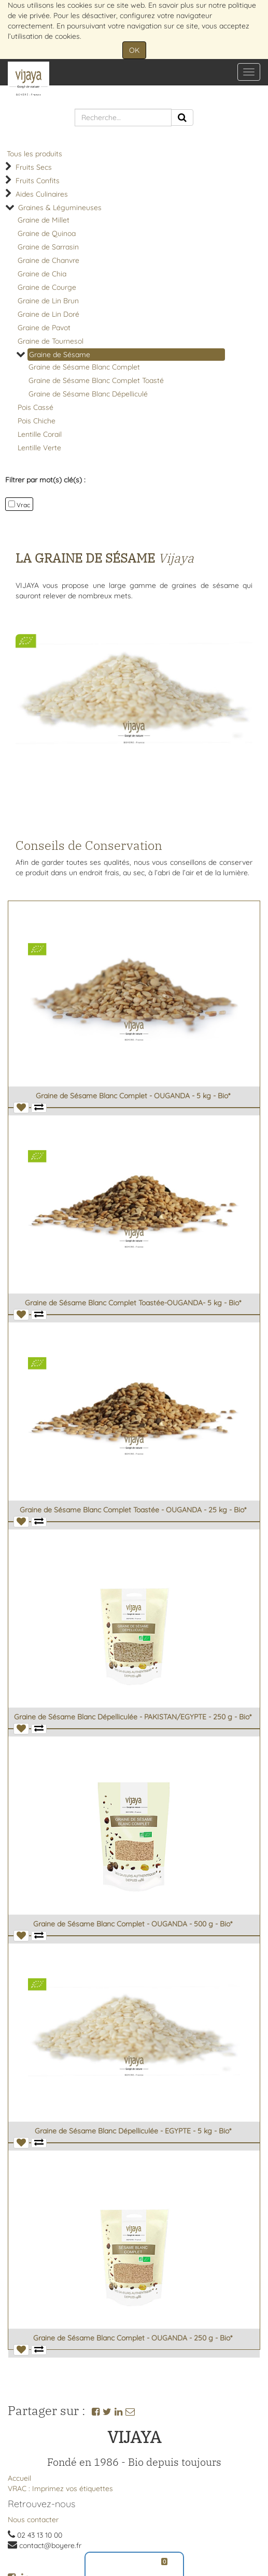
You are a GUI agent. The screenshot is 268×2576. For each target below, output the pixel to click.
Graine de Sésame (59, 354)
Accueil (19, 2478)
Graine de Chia (42, 273)
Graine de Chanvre (48, 260)
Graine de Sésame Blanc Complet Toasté (96, 380)
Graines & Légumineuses (60, 207)
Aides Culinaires (42, 194)
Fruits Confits (38, 180)
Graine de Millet (43, 220)
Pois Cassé (35, 407)
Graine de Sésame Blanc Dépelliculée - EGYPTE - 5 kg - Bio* (133, 2131)
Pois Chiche (36, 420)
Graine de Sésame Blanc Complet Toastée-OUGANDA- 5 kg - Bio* (133, 1302)
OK (134, 50)
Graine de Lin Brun (48, 300)
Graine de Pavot (44, 327)
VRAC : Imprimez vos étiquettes (60, 2488)
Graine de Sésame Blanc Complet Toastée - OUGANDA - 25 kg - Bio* (133, 1509)
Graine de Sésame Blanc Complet (84, 367)
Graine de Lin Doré (48, 314)
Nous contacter (33, 2519)
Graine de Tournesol (50, 341)
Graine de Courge (47, 287)
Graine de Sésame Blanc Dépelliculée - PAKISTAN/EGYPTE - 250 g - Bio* (132, 1716)
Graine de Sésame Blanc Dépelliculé (88, 394)
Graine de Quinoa (47, 233)
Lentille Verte (39, 447)
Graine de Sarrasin (48, 247)
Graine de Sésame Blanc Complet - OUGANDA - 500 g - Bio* (132, 1924)
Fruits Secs (34, 167)
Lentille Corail (40, 434)
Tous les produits (34, 153)
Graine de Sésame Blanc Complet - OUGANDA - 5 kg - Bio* (133, 1095)
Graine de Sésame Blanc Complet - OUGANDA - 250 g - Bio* (132, 2338)
